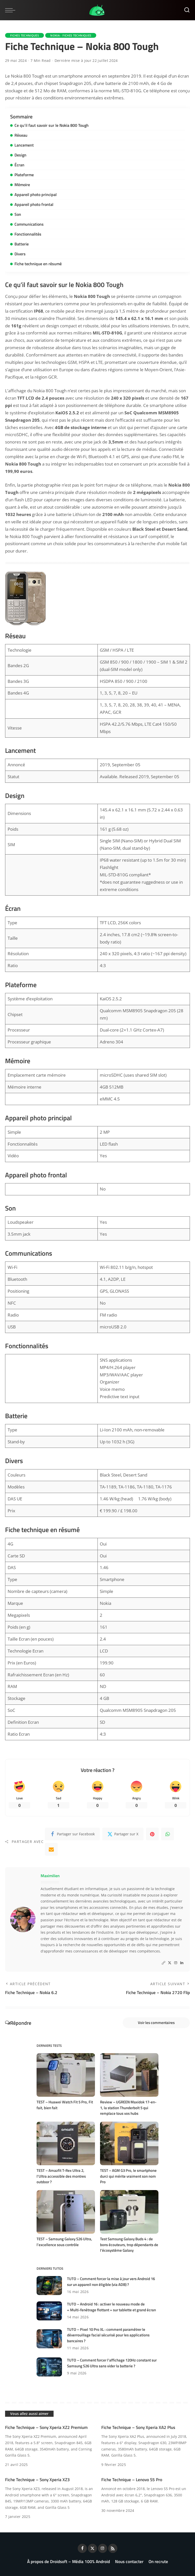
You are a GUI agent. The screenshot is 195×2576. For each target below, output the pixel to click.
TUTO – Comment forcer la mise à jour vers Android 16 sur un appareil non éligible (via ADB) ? (111, 2281)
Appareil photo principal (35, 194)
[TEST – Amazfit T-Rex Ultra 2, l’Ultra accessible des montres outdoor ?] (66, 2143)
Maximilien (50, 1876)
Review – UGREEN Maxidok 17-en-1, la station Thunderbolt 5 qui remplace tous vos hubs (128, 2107)
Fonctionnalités (27, 234)
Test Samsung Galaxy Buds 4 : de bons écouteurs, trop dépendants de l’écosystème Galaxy (129, 2244)
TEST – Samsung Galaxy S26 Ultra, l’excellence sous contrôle (64, 2242)
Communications (29, 224)
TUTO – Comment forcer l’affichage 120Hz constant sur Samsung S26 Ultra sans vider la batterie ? (112, 2363)
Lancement (24, 145)
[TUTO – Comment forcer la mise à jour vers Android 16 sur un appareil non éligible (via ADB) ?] (49, 2285)
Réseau (20, 135)
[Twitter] (122, 1834)
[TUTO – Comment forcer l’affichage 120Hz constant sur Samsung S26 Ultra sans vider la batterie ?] (49, 2366)
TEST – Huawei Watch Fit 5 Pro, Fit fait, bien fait (65, 2105)
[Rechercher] (187, 10)
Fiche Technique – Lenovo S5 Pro (131, 2479)
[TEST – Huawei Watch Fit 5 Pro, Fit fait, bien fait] (66, 2075)
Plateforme (24, 175)
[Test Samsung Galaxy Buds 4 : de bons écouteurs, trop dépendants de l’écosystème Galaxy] (129, 2212)
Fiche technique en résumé (38, 264)
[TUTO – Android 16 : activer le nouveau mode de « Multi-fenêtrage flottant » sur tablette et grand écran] (49, 2310)
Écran (19, 165)
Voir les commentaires (156, 2023)
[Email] (51, 1849)
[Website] (163, 1963)
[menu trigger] (11, 10)
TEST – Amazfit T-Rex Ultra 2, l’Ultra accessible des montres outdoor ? (61, 2176)
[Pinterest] (152, 1834)
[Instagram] (176, 1963)
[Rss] (112, 2548)
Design (20, 155)
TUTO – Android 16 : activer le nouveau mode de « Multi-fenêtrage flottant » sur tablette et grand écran (111, 2307)
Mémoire (22, 185)
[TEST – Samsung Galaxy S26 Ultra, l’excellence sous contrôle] (66, 2212)
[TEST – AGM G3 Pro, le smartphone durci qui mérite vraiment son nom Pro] (129, 2143)
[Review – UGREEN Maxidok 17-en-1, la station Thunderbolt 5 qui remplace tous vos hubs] (129, 2075)
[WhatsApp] (167, 1834)
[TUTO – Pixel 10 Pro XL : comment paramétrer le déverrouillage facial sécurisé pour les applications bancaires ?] (49, 2338)
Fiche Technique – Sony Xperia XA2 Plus (138, 2427)
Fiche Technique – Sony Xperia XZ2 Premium (46, 2427)
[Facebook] (72, 1834)
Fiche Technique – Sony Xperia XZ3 (37, 2479)
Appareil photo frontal (33, 204)
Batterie (21, 244)
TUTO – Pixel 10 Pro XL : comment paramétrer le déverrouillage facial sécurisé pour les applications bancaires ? (108, 2335)
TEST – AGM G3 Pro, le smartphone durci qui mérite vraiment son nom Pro (128, 2176)
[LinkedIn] (182, 1963)
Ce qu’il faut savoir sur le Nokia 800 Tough (51, 125)
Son (17, 214)
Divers (20, 254)
